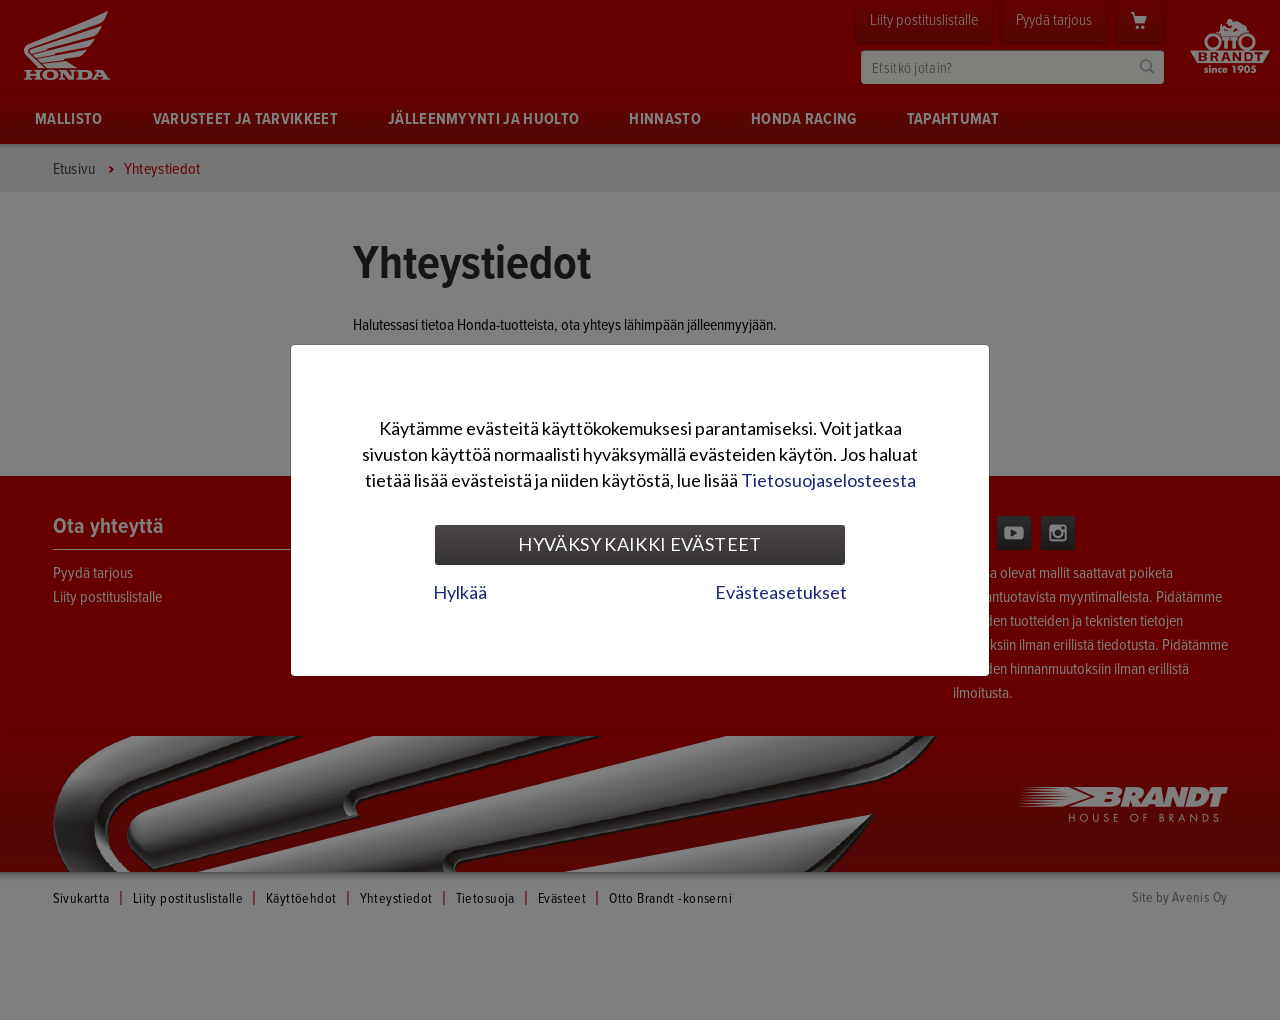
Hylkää (460, 592)
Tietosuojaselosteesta (828, 480)
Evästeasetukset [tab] (781, 592)
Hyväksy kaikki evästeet (639, 544)
